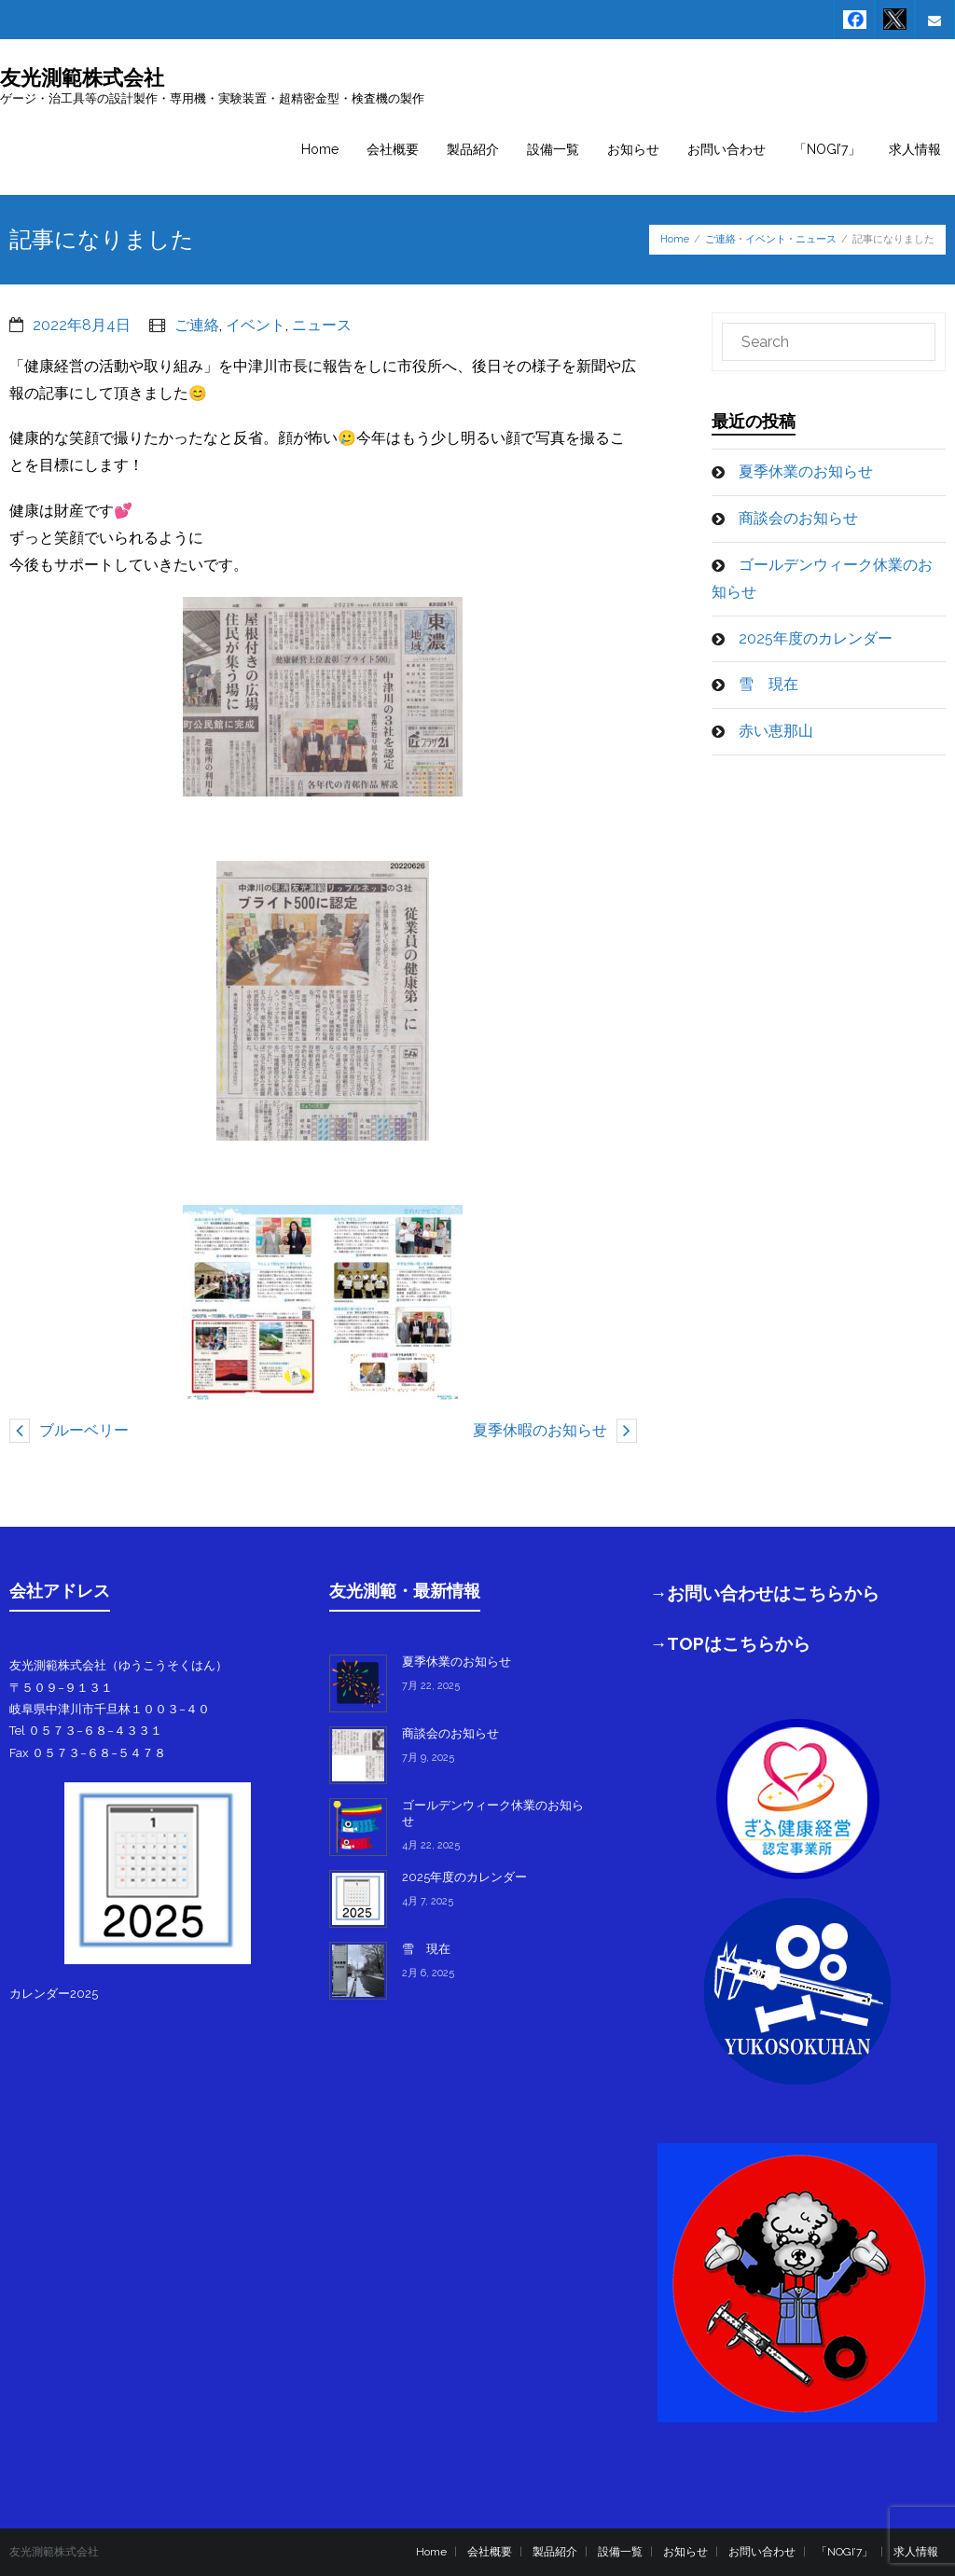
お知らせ (685, 2551)
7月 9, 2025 (428, 1758)
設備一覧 (620, 2551)
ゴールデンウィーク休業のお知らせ (822, 578)
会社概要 (489, 2551)
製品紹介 (555, 2551)
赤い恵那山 (776, 731)
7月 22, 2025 (431, 1686)
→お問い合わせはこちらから (765, 1593)
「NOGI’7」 (844, 2551)
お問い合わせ (762, 2551)
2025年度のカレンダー (816, 638)
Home (674, 239)
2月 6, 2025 (428, 1973)
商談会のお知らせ (798, 518)
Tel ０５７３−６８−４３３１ (85, 1731)
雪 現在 (768, 684)
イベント (765, 239)
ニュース (816, 239)
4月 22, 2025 (431, 1845)
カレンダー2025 (53, 1994)
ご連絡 (720, 239)
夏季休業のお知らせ (806, 471)
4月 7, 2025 (427, 1901)
